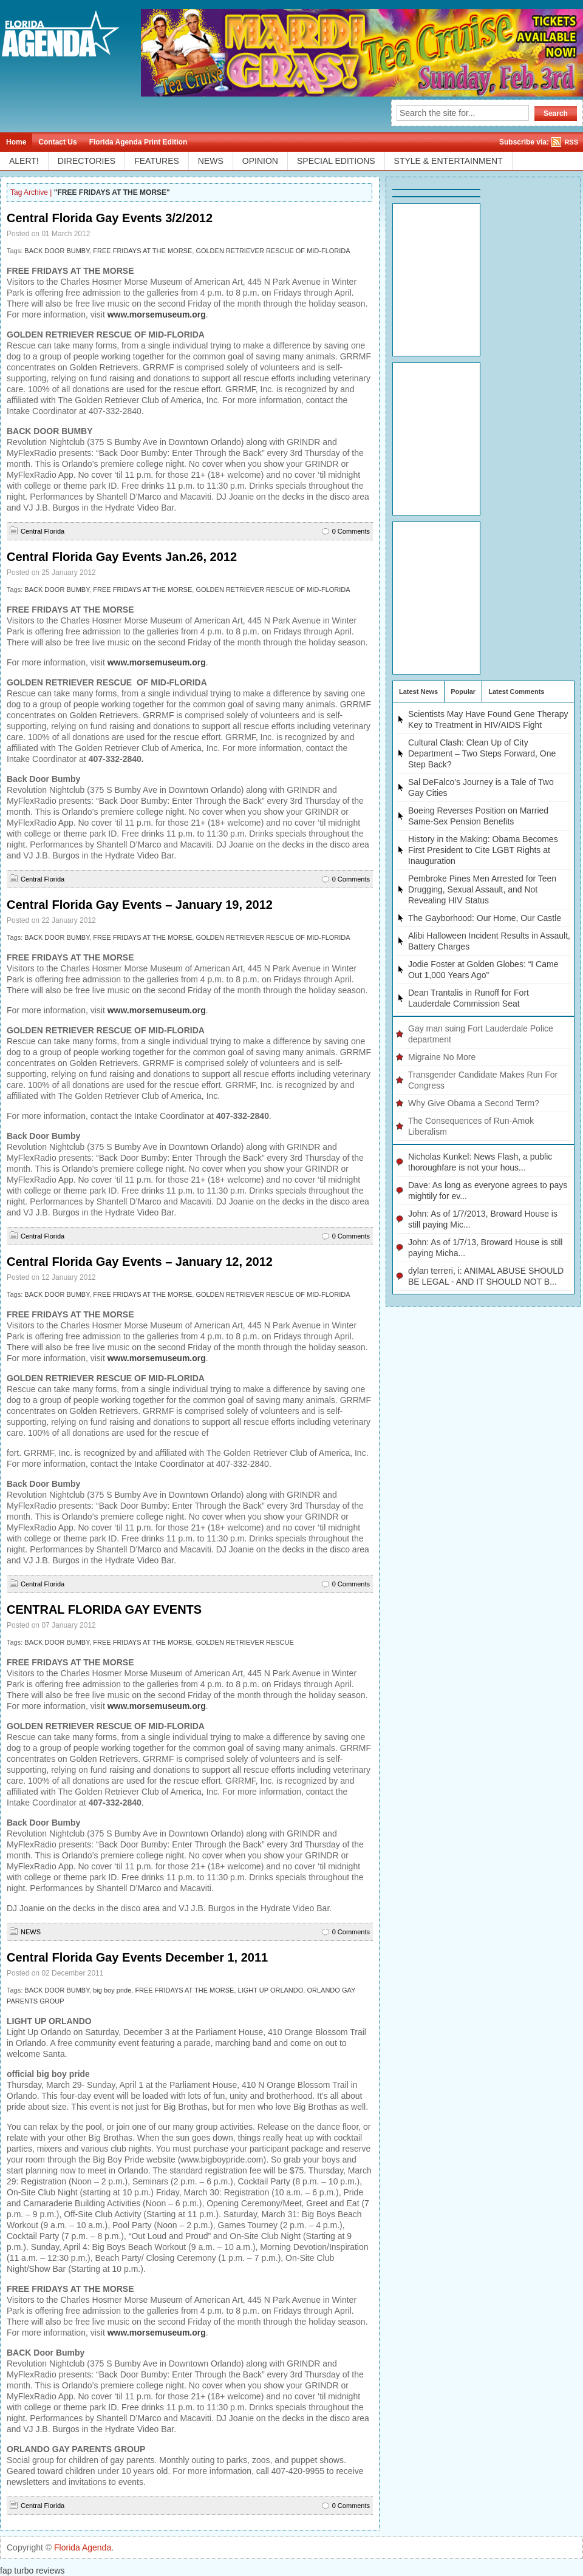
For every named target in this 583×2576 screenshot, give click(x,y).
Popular (463, 691)
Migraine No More (442, 1057)
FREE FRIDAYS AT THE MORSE (142, 250)
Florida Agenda (82, 2547)
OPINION (260, 161)
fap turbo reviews (32, 2570)
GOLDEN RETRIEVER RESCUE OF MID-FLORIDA (273, 250)
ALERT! (24, 161)
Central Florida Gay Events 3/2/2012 (110, 218)
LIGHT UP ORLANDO (271, 1990)
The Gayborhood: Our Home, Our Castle (484, 918)
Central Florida (42, 531)
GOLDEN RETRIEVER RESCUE (244, 1642)
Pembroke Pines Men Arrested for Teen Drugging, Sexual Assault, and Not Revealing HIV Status (482, 889)
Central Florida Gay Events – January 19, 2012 (140, 904)
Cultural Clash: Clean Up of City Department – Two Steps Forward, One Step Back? (482, 753)
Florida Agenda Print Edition (138, 142)
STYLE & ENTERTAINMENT (448, 161)
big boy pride (112, 1990)
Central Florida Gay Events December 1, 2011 (137, 1957)
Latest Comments (516, 691)
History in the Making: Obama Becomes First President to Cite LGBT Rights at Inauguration (483, 850)
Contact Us (57, 142)
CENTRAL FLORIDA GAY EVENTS (104, 1609)
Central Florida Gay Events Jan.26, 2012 (122, 556)
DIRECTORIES (86, 161)
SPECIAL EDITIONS (336, 161)
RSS (571, 142)
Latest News (418, 691)
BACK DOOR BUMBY (56, 250)
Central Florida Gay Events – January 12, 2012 (140, 1261)
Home (16, 142)
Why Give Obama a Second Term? (473, 1103)
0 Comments (351, 531)
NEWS (210, 161)
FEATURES (156, 161)
